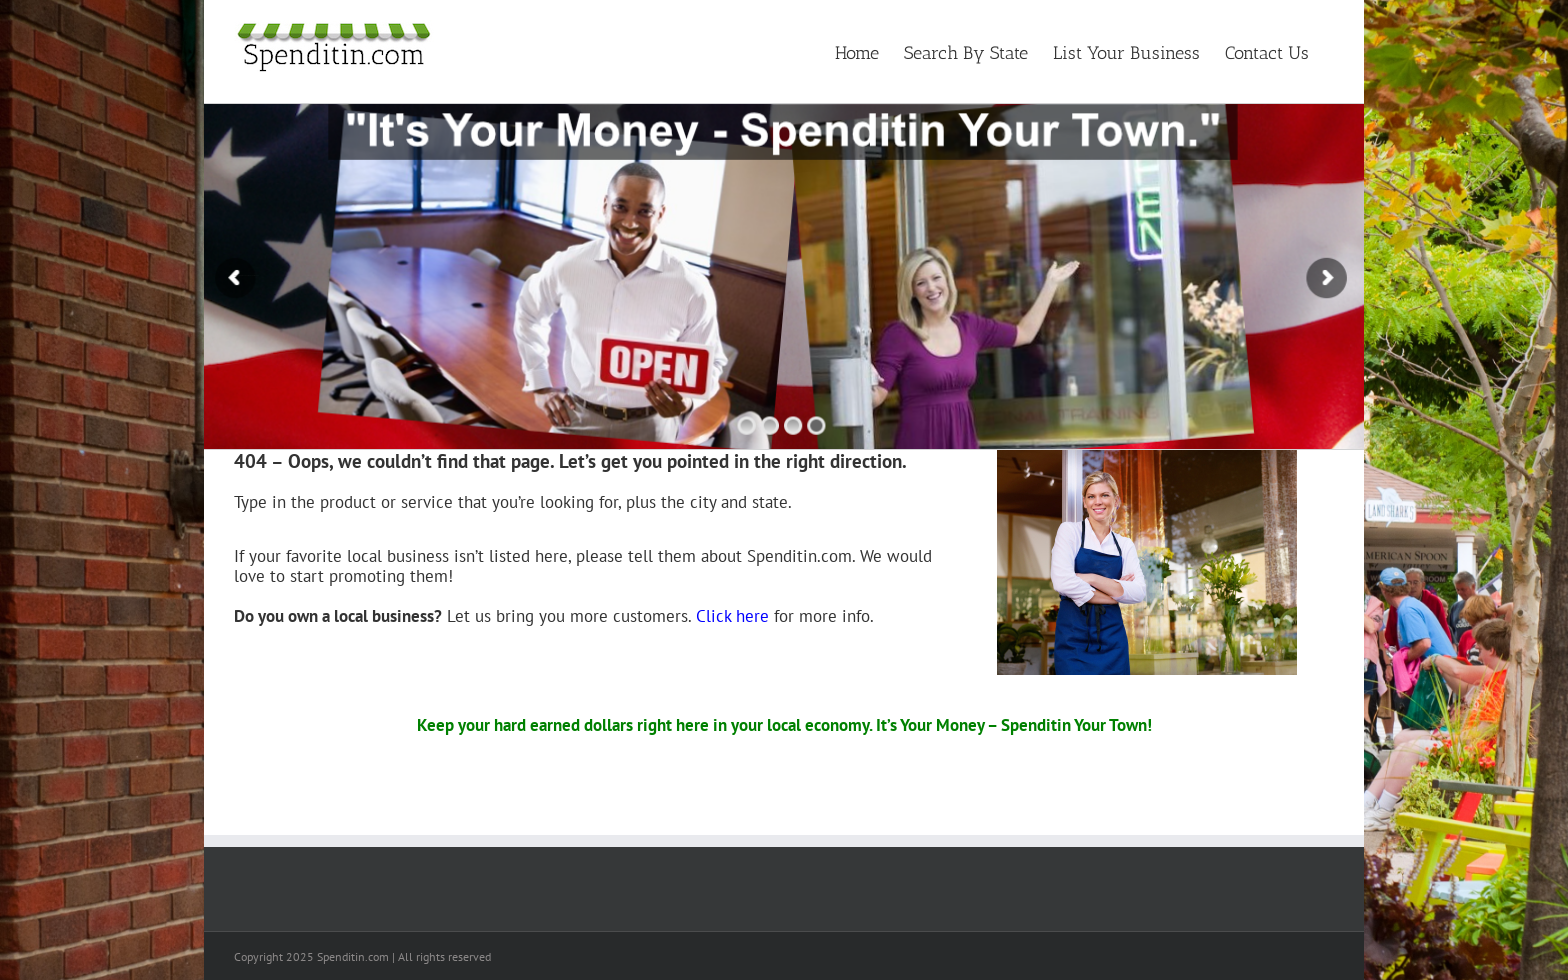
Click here (732, 616)
